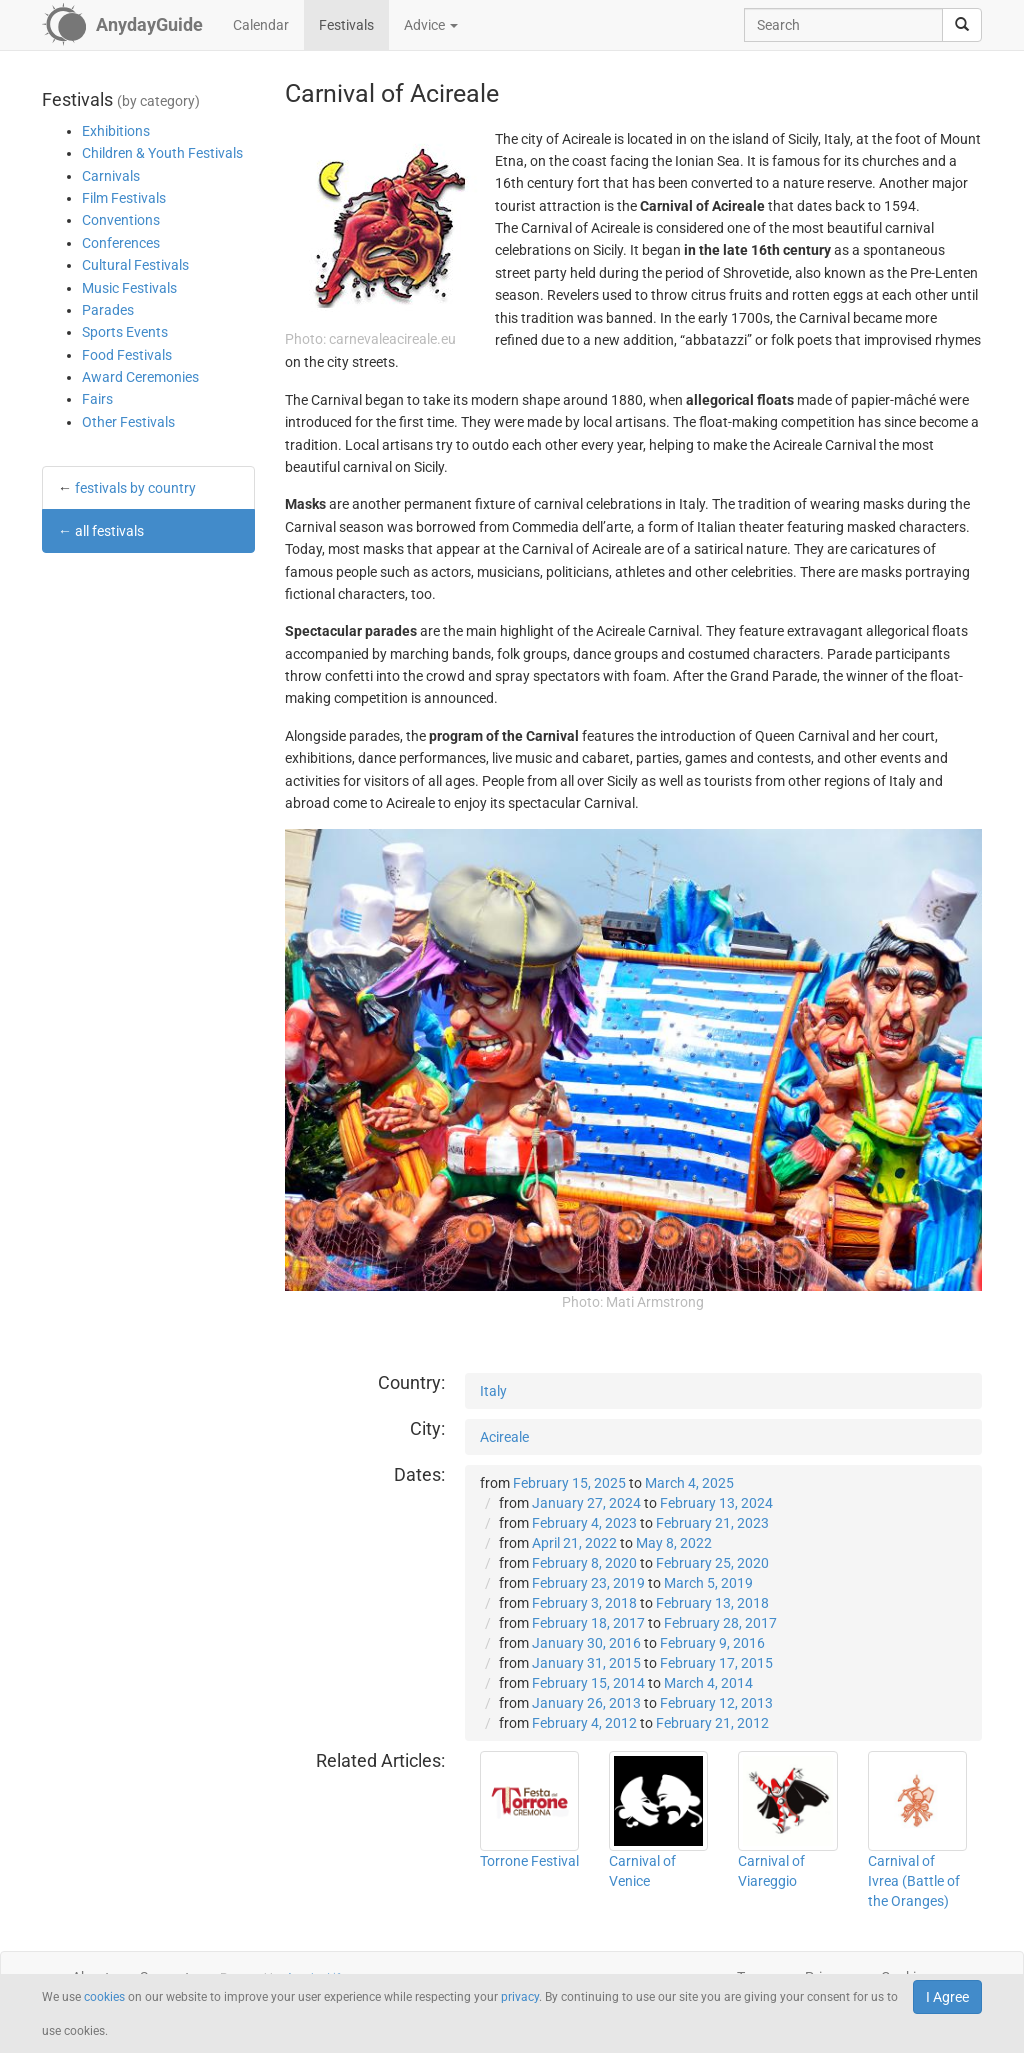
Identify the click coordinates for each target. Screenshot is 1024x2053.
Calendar (261, 25)
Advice (431, 25)
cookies (104, 1997)
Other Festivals (128, 422)
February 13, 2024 (716, 1503)
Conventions (121, 220)
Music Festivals (129, 288)
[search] (962, 25)
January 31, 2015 (586, 1663)
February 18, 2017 (588, 1623)
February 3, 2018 (584, 1603)
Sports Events (125, 332)
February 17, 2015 (716, 1663)
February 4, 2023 (584, 1523)
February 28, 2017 (720, 1623)
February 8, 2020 (584, 1563)
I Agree (947, 1997)
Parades (108, 310)
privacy (520, 1997)
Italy (493, 1391)
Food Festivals (127, 355)
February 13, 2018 (712, 1603)
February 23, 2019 (588, 1583)
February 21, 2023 (712, 1523)
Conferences (121, 243)
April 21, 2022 (574, 1543)
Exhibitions (116, 131)
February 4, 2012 (584, 1723)
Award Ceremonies (140, 377)
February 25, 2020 (712, 1563)
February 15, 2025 (569, 1483)
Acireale (504, 1437)
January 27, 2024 (586, 1503)
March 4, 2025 (689, 1483)
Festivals (346, 25)
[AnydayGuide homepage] (122, 25)
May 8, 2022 (674, 1543)
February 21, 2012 (712, 1723)
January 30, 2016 (586, 1643)
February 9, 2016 (712, 1643)
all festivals (109, 531)
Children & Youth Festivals (162, 153)
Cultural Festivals (135, 265)
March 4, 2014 (708, 1683)
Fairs (97, 399)
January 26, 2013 (586, 1703)
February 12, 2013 (716, 1703)
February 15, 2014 (588, 1683)
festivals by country (135, 488)
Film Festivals (124, 198)
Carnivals (111, 176)
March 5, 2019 (708, 1583)
